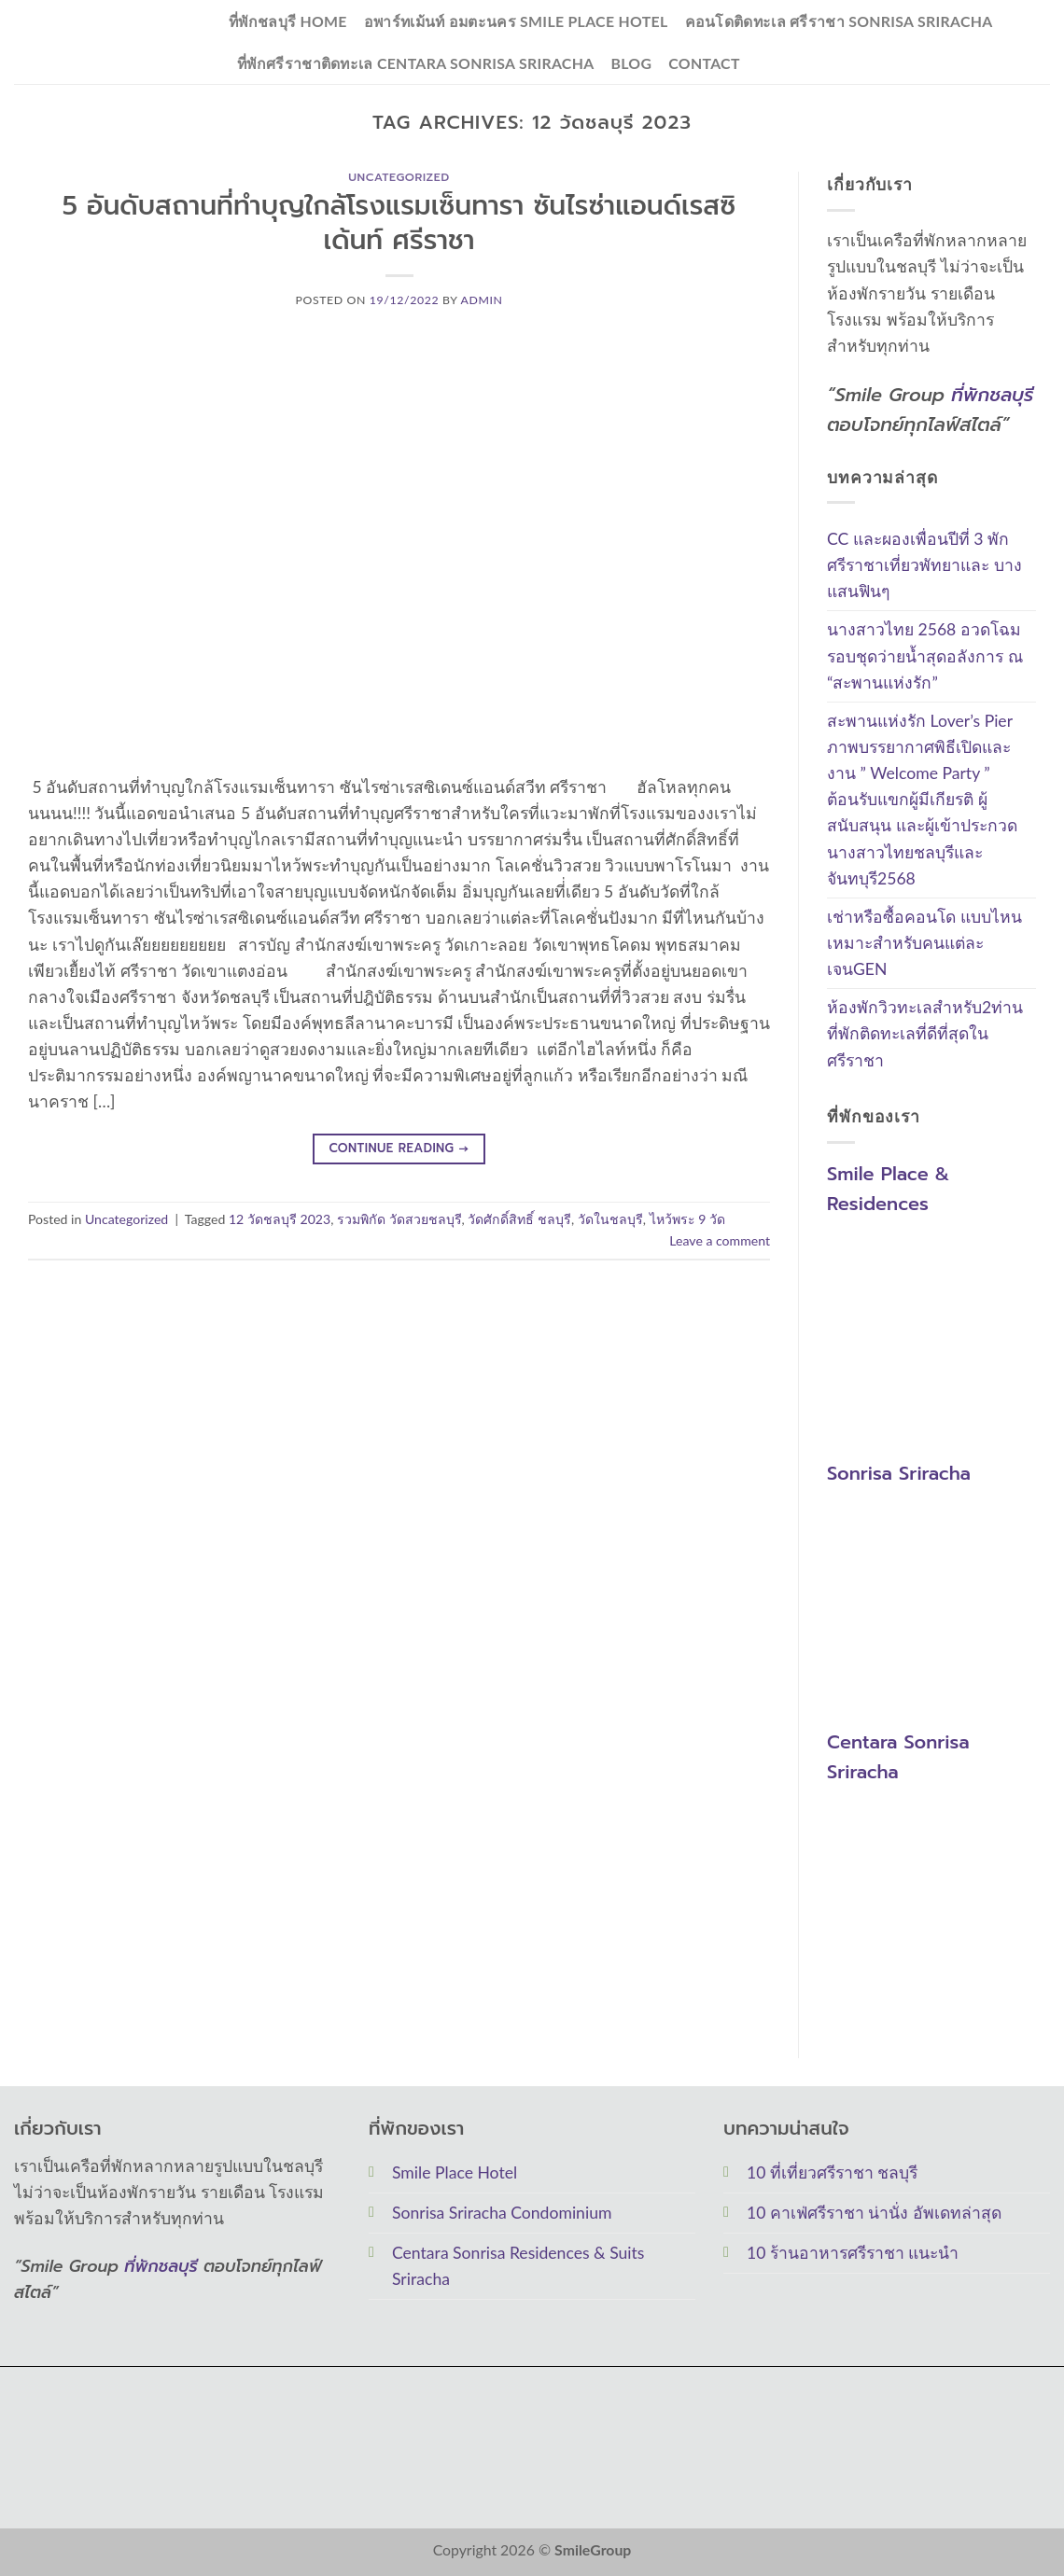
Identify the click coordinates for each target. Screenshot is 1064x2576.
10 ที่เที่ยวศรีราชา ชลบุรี (832, 2172)
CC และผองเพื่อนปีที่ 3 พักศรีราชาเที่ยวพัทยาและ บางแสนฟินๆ (924, 565)
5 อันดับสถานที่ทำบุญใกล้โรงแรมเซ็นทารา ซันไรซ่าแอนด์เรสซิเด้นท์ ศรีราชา (399, 223)
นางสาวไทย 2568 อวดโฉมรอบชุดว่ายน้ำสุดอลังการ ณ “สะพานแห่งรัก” (925, 656)
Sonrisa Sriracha (899, 1473)
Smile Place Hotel (454, 2172)
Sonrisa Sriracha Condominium (501, 2212)
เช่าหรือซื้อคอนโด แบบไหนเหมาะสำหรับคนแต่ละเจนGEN (924, 943)
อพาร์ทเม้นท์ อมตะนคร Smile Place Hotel (516, 21)
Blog (630, 63)
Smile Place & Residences (888, 1189)
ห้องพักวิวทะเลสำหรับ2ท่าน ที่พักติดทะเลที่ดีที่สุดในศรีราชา (925, 1034)
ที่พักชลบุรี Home (288, 21)
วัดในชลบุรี (610, 1219)
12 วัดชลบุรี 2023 (279, 1219)
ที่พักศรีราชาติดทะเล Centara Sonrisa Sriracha (415, 63)
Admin (482, 300)
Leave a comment (719, 1240)
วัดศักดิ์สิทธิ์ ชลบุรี (519, 1219)
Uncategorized (398, 177)
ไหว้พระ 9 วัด (687, 1219)
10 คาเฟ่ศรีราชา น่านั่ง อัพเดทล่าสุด (874, 2212)
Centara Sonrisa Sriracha (898, 1757)
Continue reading (399, 1149)
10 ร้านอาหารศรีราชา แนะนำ (853, 2253)
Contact (703, 63)
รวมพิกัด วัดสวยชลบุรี (399, 1219)
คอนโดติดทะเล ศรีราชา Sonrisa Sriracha (839, 21)
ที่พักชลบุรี (992, 395)
